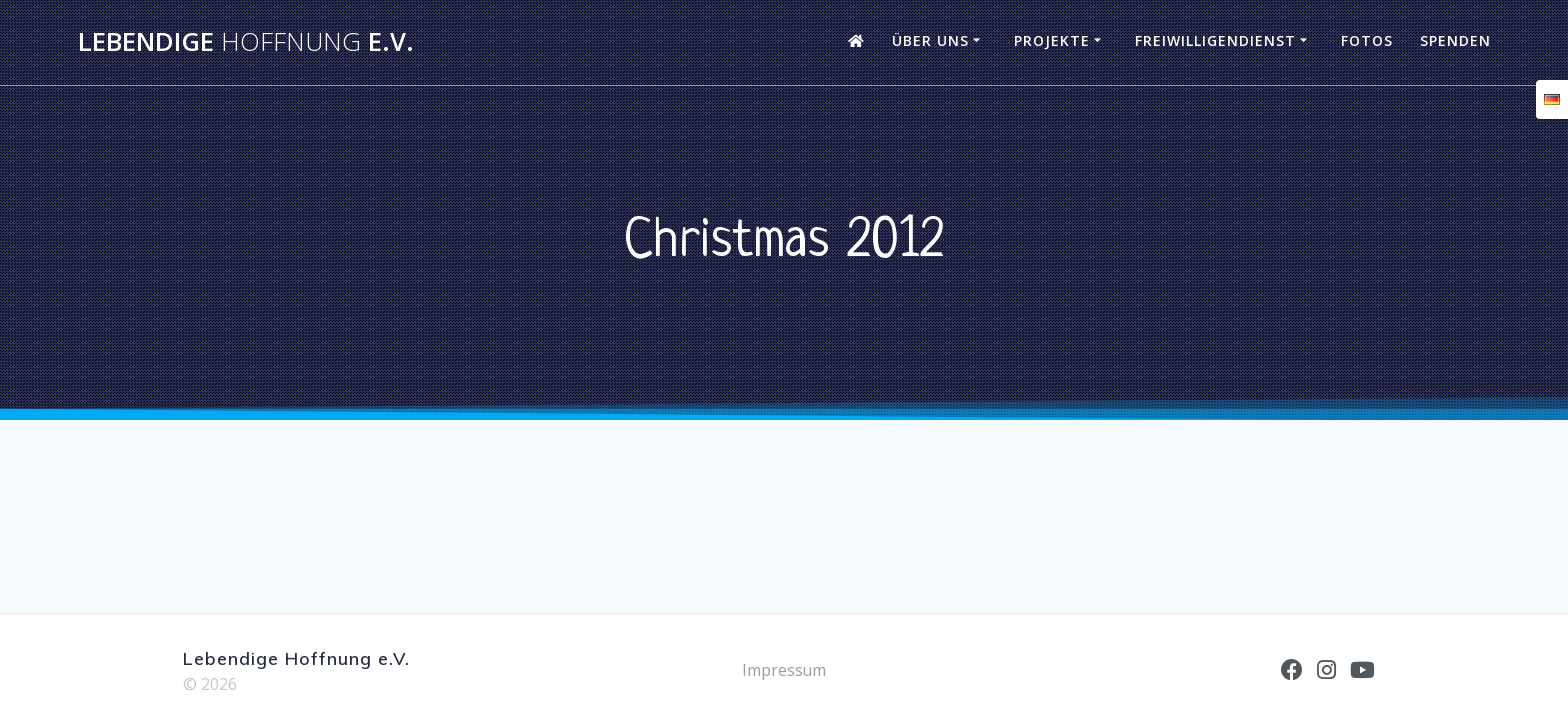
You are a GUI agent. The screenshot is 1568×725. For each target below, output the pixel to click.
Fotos (1367, 40)
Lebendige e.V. (246, 42)
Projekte (1052, 40)
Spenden (1455, 40)
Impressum (784, 670)
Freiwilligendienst (1215, 40)
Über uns (930, 40)
